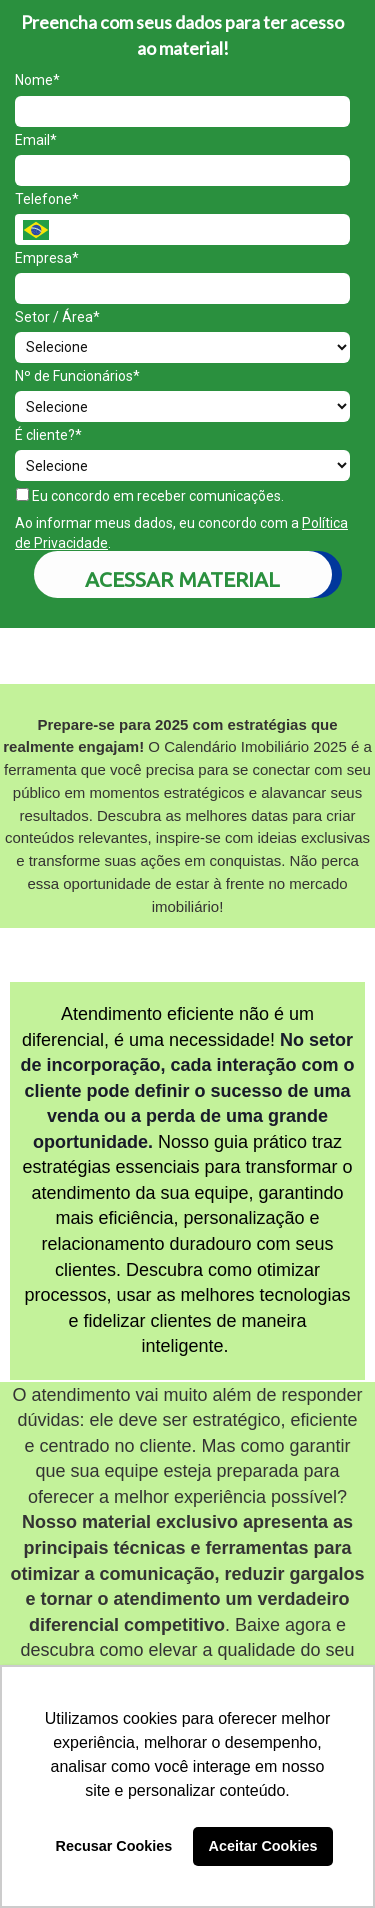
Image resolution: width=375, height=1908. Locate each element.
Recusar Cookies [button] (114, 1846)
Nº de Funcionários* (77, 376)
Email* (36, 140)
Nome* (37, 80)
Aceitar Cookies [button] (263, 1846)
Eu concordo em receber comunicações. (150, 496)
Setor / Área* (57, 317)
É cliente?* (48, 435)
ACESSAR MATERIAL (182, 579)
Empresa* (47, 258)
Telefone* (47, 199)
